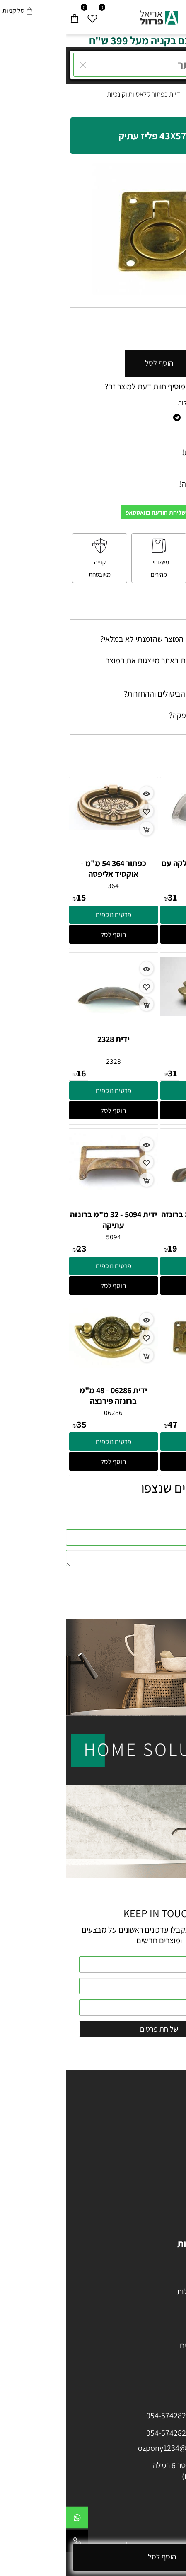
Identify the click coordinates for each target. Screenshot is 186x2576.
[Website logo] (93, 16)
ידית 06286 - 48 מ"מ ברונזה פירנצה (47, 1395)
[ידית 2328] (47, 1030)
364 (47, 885)
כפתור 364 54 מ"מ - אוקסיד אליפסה (47, 868)
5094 (47, 1237)
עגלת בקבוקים (152, 2270)
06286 (47, 1412)
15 (15, 897)
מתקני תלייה (155, 2334)
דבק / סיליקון (153, 2324)
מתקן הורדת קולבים (143, 2345)
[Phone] (11, 2543)
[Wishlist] (26, 16)
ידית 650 (139, 1039)
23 (16, 1248)
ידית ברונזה (138, 1390)
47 (107, 1424)
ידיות (166, 2154)
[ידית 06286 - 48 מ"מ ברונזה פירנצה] (47, 1365)
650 (138, 1061)
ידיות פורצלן (155, 2165)
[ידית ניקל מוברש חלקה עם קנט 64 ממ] (138, 826)
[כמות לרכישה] (157, 363)
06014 (138, 1412)
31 (106, 897)
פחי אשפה (158, 2313)
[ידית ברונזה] (138, 1362)
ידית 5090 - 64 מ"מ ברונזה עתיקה (138, 1220)
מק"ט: (174, 317)
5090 (138, 1237)
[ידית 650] (138, 1013)
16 (15, 1073)
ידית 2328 (47, 1039)
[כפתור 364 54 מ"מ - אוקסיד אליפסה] (47, 826)
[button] (138, 934)
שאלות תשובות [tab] (154, 611)
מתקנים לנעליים (149, 2356)
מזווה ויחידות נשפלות (141, 2291)
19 (106, 1248)
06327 (156, 317)
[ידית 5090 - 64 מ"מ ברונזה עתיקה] (138, 1206)
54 (177, 336)
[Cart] (8, 16)
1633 (138, 885)
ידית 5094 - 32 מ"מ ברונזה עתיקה (47, 1220)
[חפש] (159, 16)
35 (16, 1424)
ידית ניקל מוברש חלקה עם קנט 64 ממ (138, 868)
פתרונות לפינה (151, 2280)
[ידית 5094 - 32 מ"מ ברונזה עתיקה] (47, 1187)
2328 (47, 1061)
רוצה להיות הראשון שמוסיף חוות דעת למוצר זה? (110, 386)
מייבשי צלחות (153, 2302)
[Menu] (177, 16)
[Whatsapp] (11, 2519)
